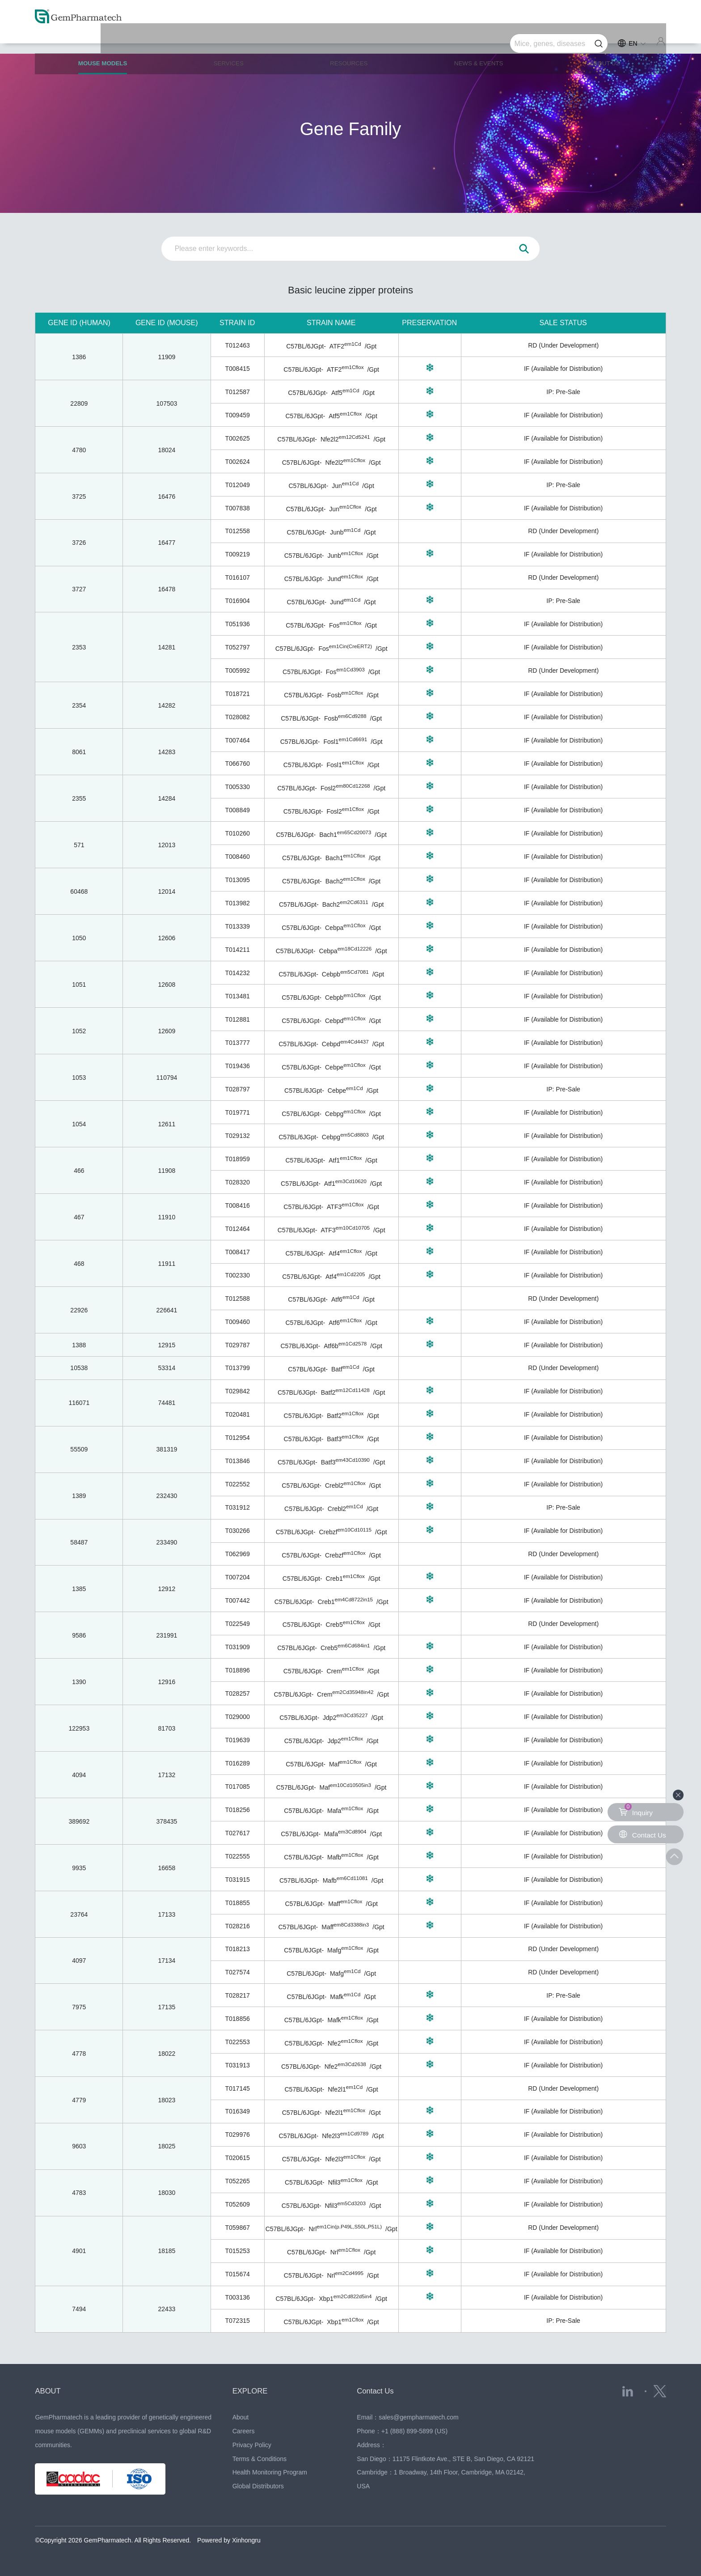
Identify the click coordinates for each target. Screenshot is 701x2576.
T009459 (237, 415)
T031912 (237, 1507)
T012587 (237, 391)
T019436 (237, 1065)
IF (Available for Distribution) (563, 368)
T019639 (237, 1740)
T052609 (237, 2204)
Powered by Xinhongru (229, 2540)
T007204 (237, 1577)
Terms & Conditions (259, 2458)
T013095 (237, 879)
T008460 (237, 856)
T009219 (237, 554)
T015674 (237, 2274)
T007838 (237, 508)
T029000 (237, 1716)
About (240, 2417)
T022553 (237, 2042)
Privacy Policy (251, 2445)
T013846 (237, 1460)
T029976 (237, 2134)
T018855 (237, 1902)
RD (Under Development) (563, 345)
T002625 (237, 438)
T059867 (237, 2227)
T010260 (237, 833)
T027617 (237, 1833)
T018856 (237, 2018)
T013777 (237, 1042)
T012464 (237, 1228)
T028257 (237, 1693)
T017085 (237, 1786)
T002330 (237, 1275)
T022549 (237, 1623)
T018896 (237, 1670)
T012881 (237, 1019)
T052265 (237, 2181)
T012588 (237, 1298)
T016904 (237, 600)
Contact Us (377, 2390)
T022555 (237, 1856)
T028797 (237, 1089)
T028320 (237, 1182)
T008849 (237, 810)
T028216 (237, 1926)
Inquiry (636, 1809)
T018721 (237, 693)
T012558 (237, 531)
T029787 (237, 1345)
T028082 (237, 717)
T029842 (237, 1391)
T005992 (237, 670)
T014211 (237, 949)
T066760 (237, 763)
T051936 (237, 624)
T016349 (237, 2111)
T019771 (237, 1112)
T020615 (237, 2157)
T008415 (237, 368)
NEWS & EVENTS (480, 41)
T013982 (237, 903)
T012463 (237, 345)
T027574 (237, 1972)
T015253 (237, 2250)
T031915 (237, 1879)
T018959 (237, 1159)
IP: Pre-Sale (563, 391)
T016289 (237, 1763)
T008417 (237, 1252)
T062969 (237, 1553)
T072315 (237, 2320)
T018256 (237, 1809)
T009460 (237, 1321)
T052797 (237, 647)
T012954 (237, 1437)
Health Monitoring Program (269, 2472)
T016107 (237, 577)
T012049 (237, 484)
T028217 (237, 1995)
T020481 (237, 1414)
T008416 (237, 1205)
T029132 (237, 1135)
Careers (243, 2431)
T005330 (237, 786)
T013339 (237, 926)
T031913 (237, 2065)
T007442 (237, 1600)
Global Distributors (258, 2486)
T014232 (237, 972)
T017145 (237, 2088)
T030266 (237, 1530)
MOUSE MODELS (106, 44)
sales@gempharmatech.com (418, 2417)
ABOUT (49, 2390)
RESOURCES (350, 41)
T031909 (237, 1647)
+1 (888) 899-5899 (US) (414, 2431)
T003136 (237, 2297)
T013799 (237, 1367)
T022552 (237, 1484)
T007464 (237, 740)
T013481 (237, 996)
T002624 (237, 461)
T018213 (237, 1948)
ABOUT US (605, 41)
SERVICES (232, 41)
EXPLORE (251, 2390)
